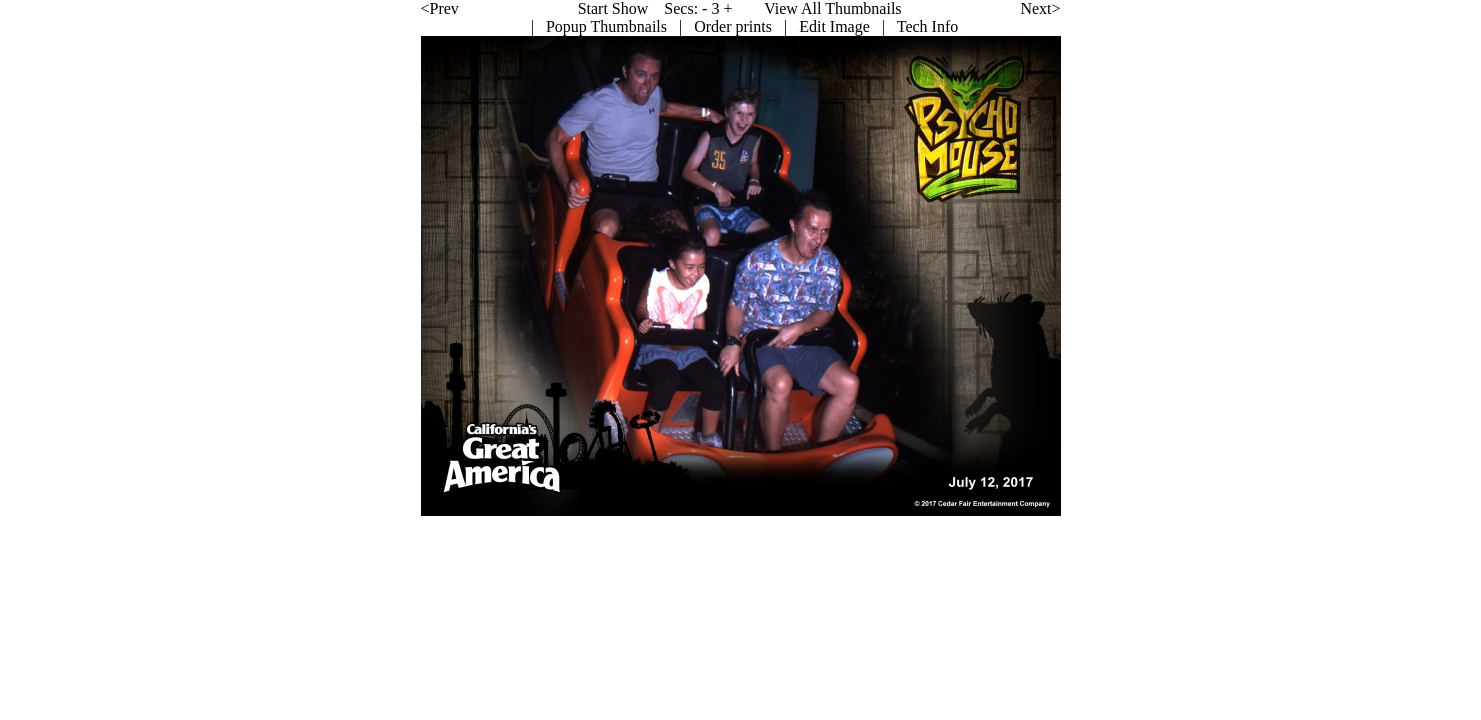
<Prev (269, 8)
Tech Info (757, 26)
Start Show (442, 8)
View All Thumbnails (662, 8)
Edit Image (664, 26)
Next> (870, 8)
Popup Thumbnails (435, 26)
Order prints (563, 26)
